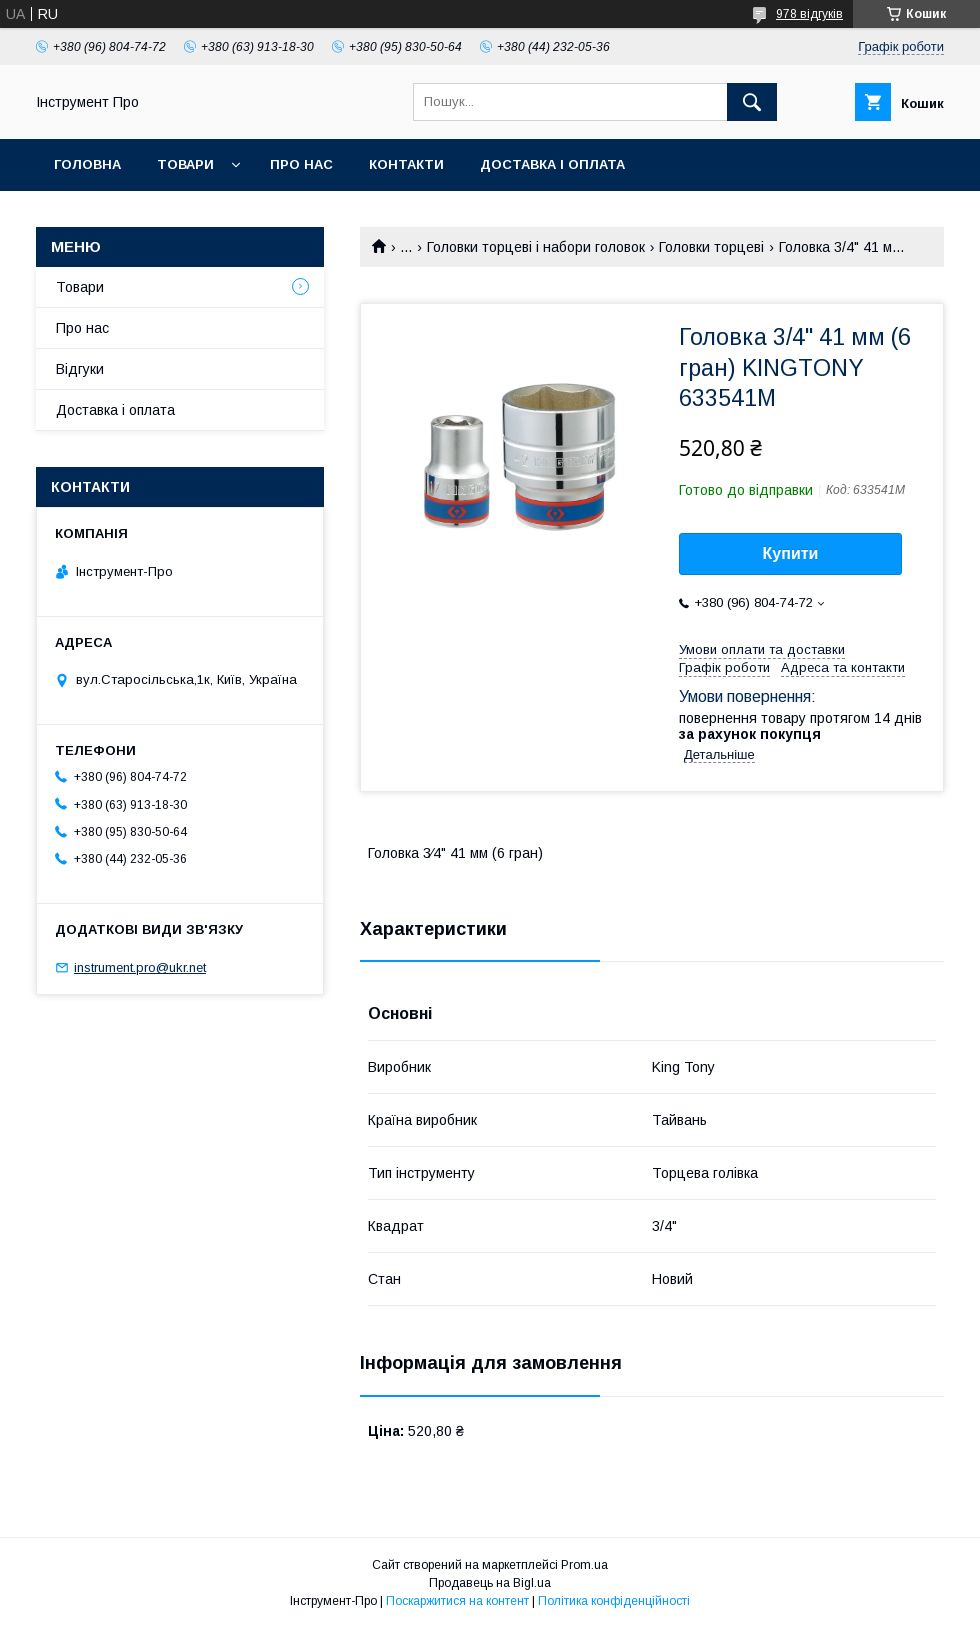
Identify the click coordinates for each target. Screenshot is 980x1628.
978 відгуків (809, 14)
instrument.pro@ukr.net (140, 967)
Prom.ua (584, 1565)
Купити (791, 553)
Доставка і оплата (552, 164)
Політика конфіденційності (614, 1601)
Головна (87, 164)
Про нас (301, 164)
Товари (185, 164)
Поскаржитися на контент (457, 1601)
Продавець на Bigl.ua (490, 1583)
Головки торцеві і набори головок (536, 247)
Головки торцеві (711, 247)
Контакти (406, 164)
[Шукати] (752, 102)
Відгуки (80, 369)
